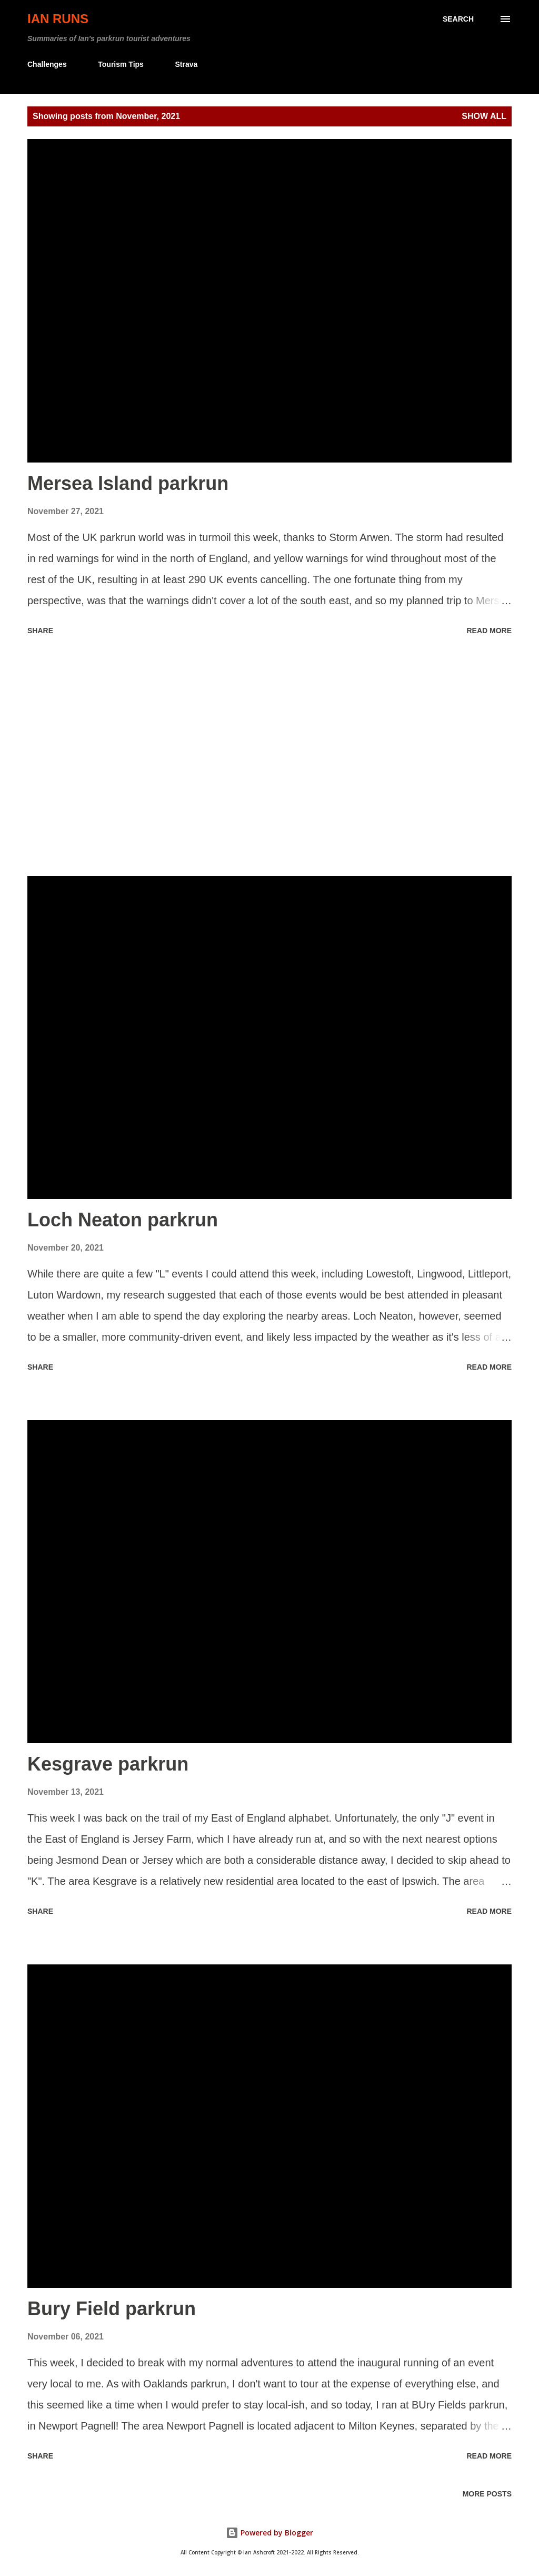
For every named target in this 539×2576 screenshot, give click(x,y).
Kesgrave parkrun (107, 1764)
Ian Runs (57, 19)
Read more (489, 630)
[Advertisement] (269, 757)
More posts (487, 2494)
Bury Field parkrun (111, 2308)
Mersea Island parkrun (127, 483)
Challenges (47, 64)
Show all (484, 116)
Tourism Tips (121, 64)
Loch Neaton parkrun (122, 1220)
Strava (186, 64)
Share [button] (40, 630)
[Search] (458, 19)
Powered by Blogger (269, 2533)
